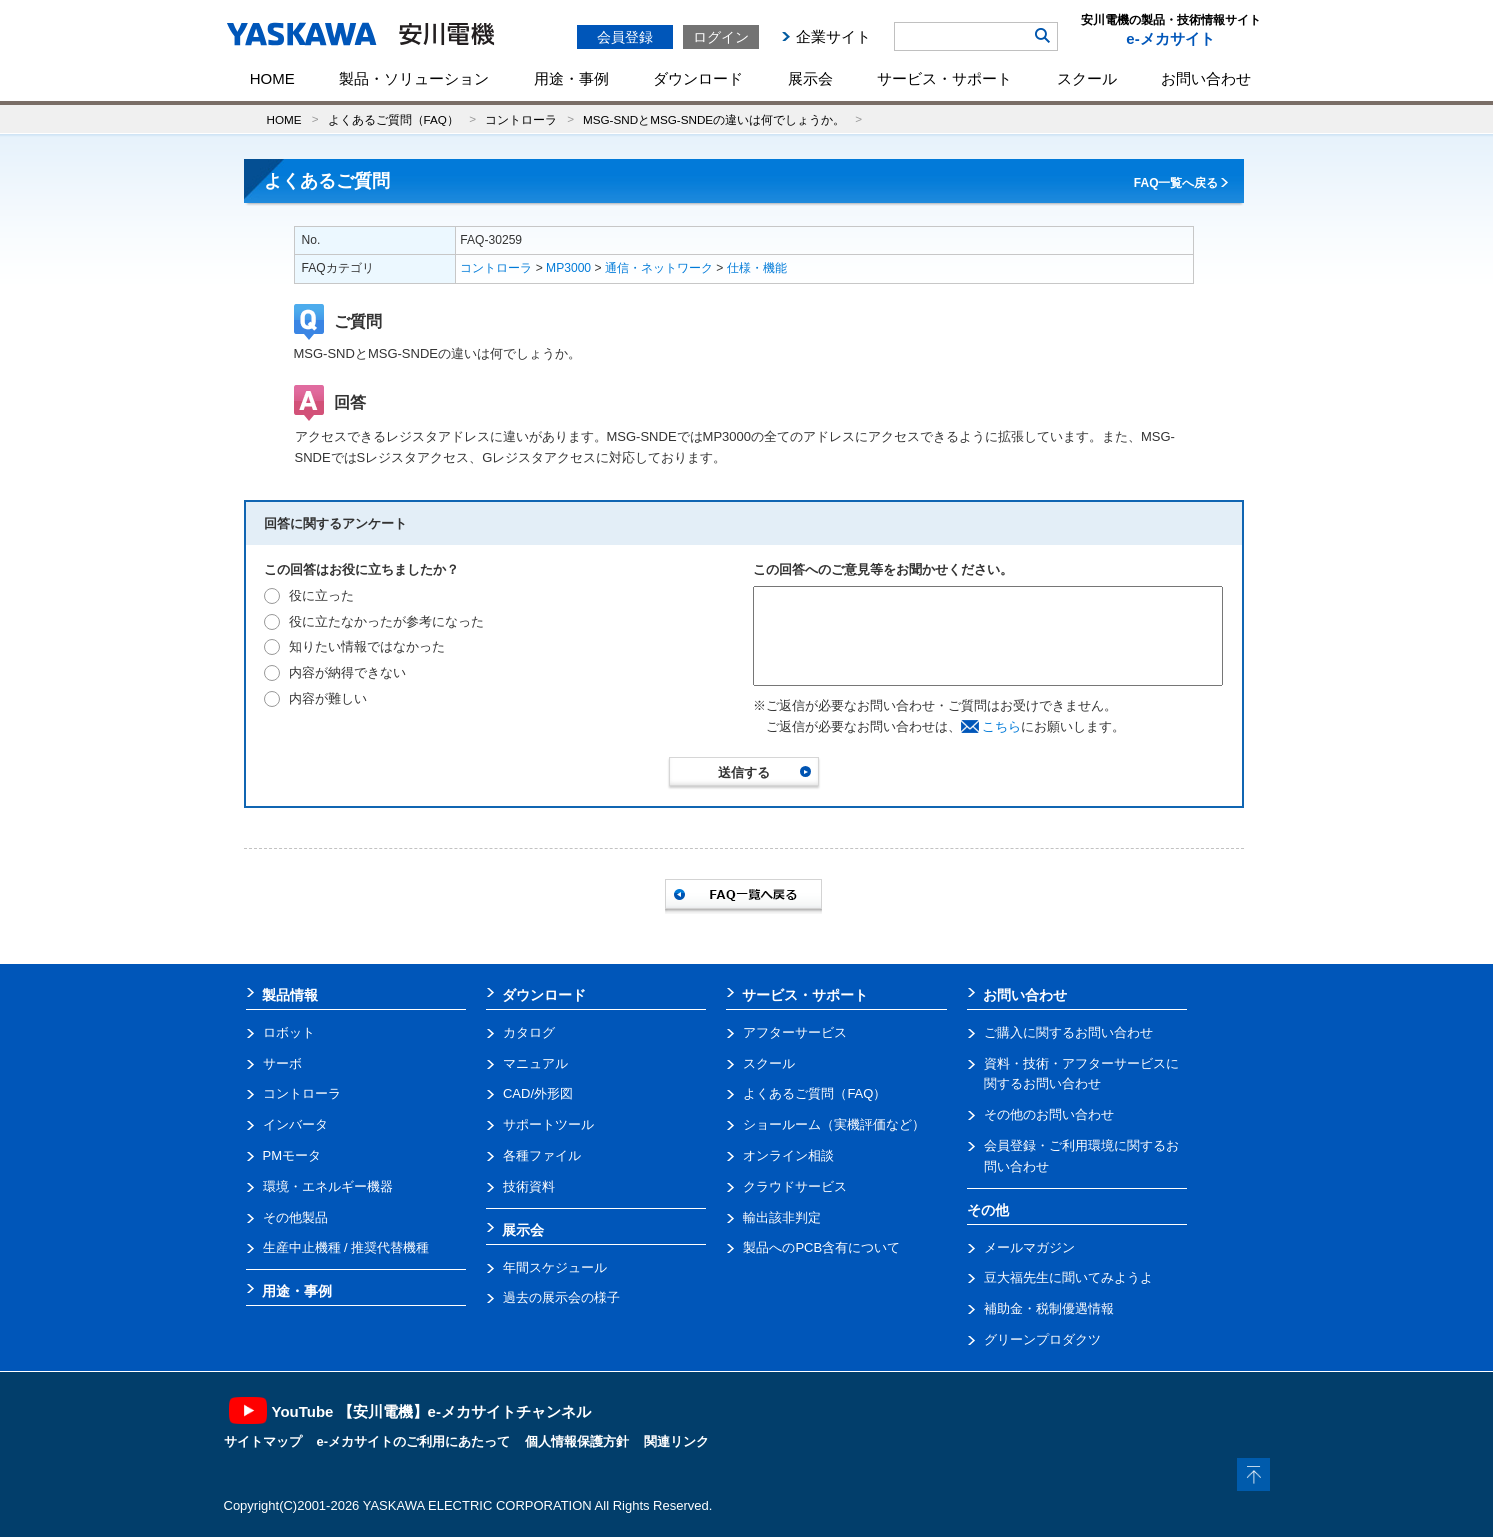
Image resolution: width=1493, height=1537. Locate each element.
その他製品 (295, 1217)
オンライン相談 (788, 1155)
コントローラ (521, 119)
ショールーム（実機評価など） (834, 1124)
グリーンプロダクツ (1042, 1339)
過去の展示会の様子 (561, 1297)
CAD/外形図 (538, 1093)
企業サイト (833, 36)
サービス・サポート (944, 78)
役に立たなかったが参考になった (386, 621)
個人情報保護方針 (577, 1441)
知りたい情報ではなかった (367, 646)
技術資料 (529, 1186)
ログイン (721, 37)
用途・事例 (571, 78)
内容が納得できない (347, 672)
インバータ (295, 1124)
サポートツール (548, 1124)
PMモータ (292, 1155)
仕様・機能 (757, 268)
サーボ (282, 1063)
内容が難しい (328, 698)
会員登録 (625, 37)
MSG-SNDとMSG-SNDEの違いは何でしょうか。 (714, 119)
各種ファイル (542, 1155)
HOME (272, 78)
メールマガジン (1029, 1247)
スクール (1087, 78)
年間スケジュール (555, 1267)
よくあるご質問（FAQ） (393, 119)
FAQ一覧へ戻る (1176, 183)
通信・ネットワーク (659, 268)
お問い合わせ (1206, 78)
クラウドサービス (795, 1186)
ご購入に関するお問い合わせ (1068, 1032)
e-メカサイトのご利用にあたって (414, 1441)
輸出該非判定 (782, 1217)
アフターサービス (795, 1032)
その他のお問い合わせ (1049, 1114)
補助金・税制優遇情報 (1049, 1308)
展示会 (810, 78)
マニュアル (535, 1063)
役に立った (321, 595)
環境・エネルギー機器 (328, 1186)
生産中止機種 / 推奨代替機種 (346, 1247)
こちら (1001, 726)
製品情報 (290, 995)
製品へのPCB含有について (821, 1247)
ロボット (289, 1032)
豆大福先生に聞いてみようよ (1068, 1277)
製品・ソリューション (414, 78)
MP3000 (568, 268)
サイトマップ (263, 1441)
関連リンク (676, 1441)
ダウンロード (698, 78)
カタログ (529, 1032)
